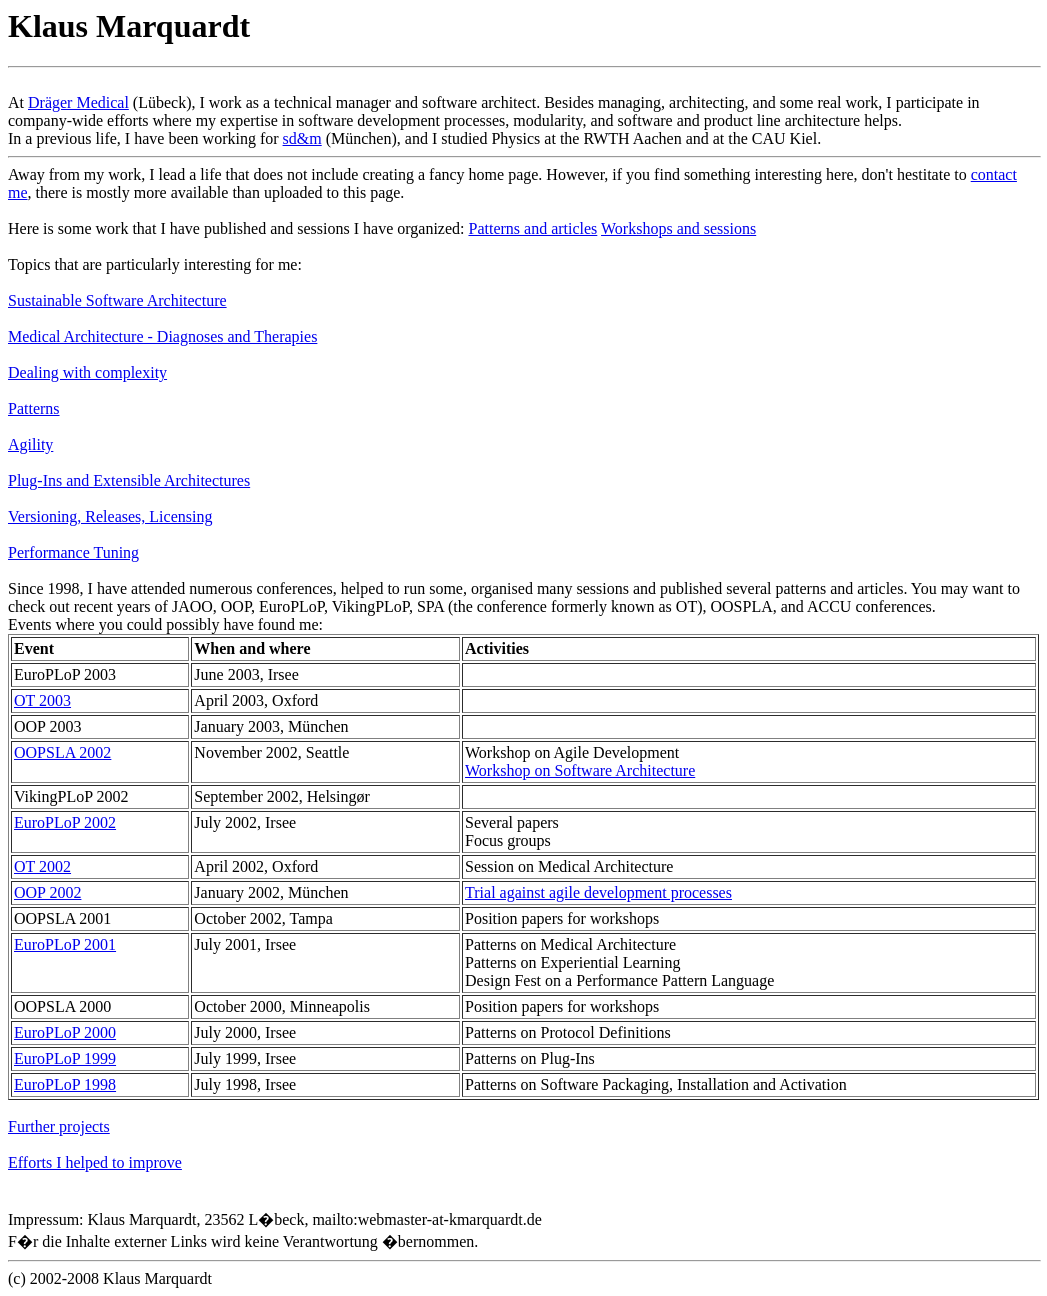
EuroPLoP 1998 (65, 1084)
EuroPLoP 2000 (65, 1032)
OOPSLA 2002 (62, 752)
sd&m (302, 138)
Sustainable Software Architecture (117, 300)
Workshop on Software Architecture (580, 770)
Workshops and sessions (678, 228)
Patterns (34, 408)
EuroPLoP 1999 (65, 1058)
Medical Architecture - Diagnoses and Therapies (162, 336)
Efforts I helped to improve (95, 1162)
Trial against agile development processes (598, 892)
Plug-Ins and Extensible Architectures (129, 480)
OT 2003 (42, 700)
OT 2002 (42, 866)
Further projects (59, 1126)
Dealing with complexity (87, 372)
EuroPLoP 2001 (65, 944)
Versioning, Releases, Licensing (110, 516)
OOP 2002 (47, 892)
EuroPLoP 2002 (65, 822)
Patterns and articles (532, 228)
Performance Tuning (73, 552)
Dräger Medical (78, 102)
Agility (30, 444)
